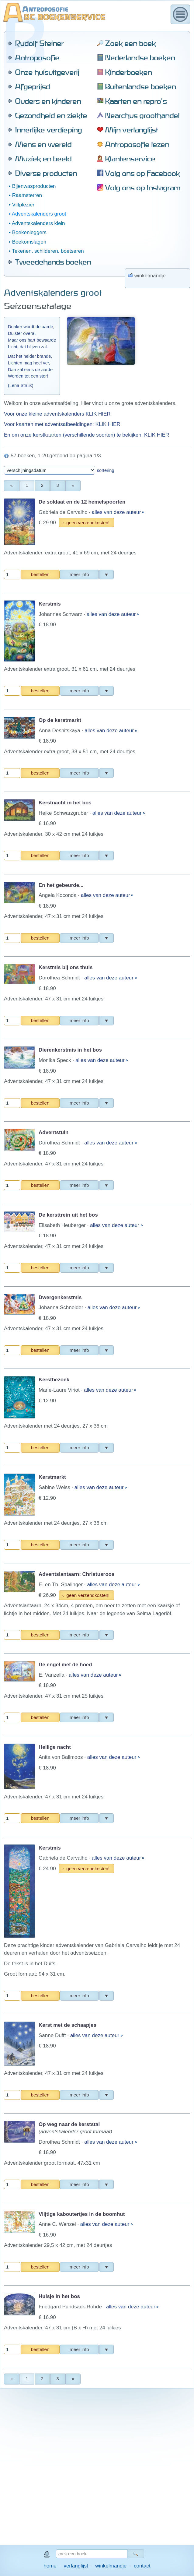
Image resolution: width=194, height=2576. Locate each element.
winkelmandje (110, 2566)
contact (142, 2566)
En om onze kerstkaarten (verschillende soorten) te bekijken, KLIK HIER (86, 187)
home (50, 2566)
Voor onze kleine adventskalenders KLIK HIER (57, 166)
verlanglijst (76, 2566)
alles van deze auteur (117, 265)
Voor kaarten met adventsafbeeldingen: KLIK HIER (62, 177)
